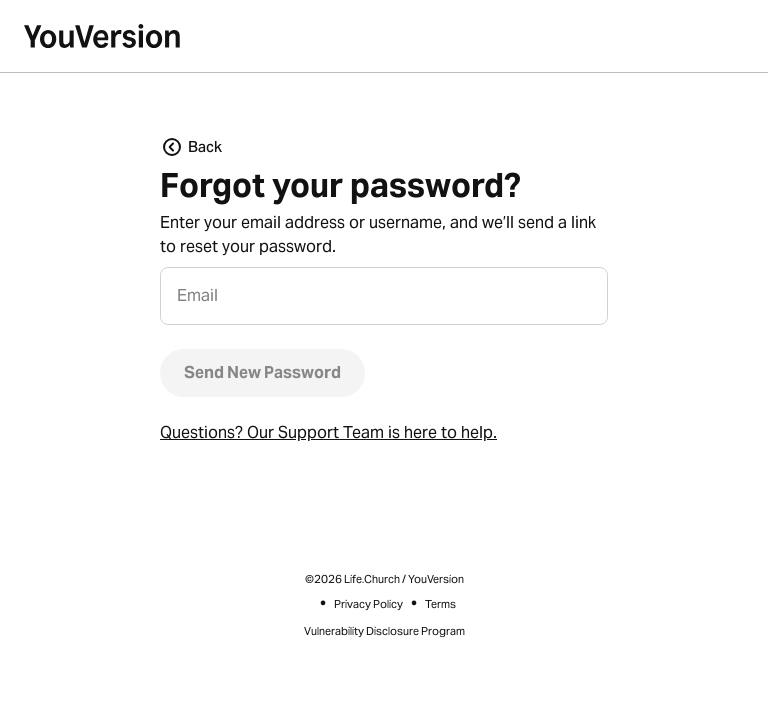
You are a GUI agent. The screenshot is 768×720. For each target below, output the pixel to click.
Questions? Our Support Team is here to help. (328, 432)
